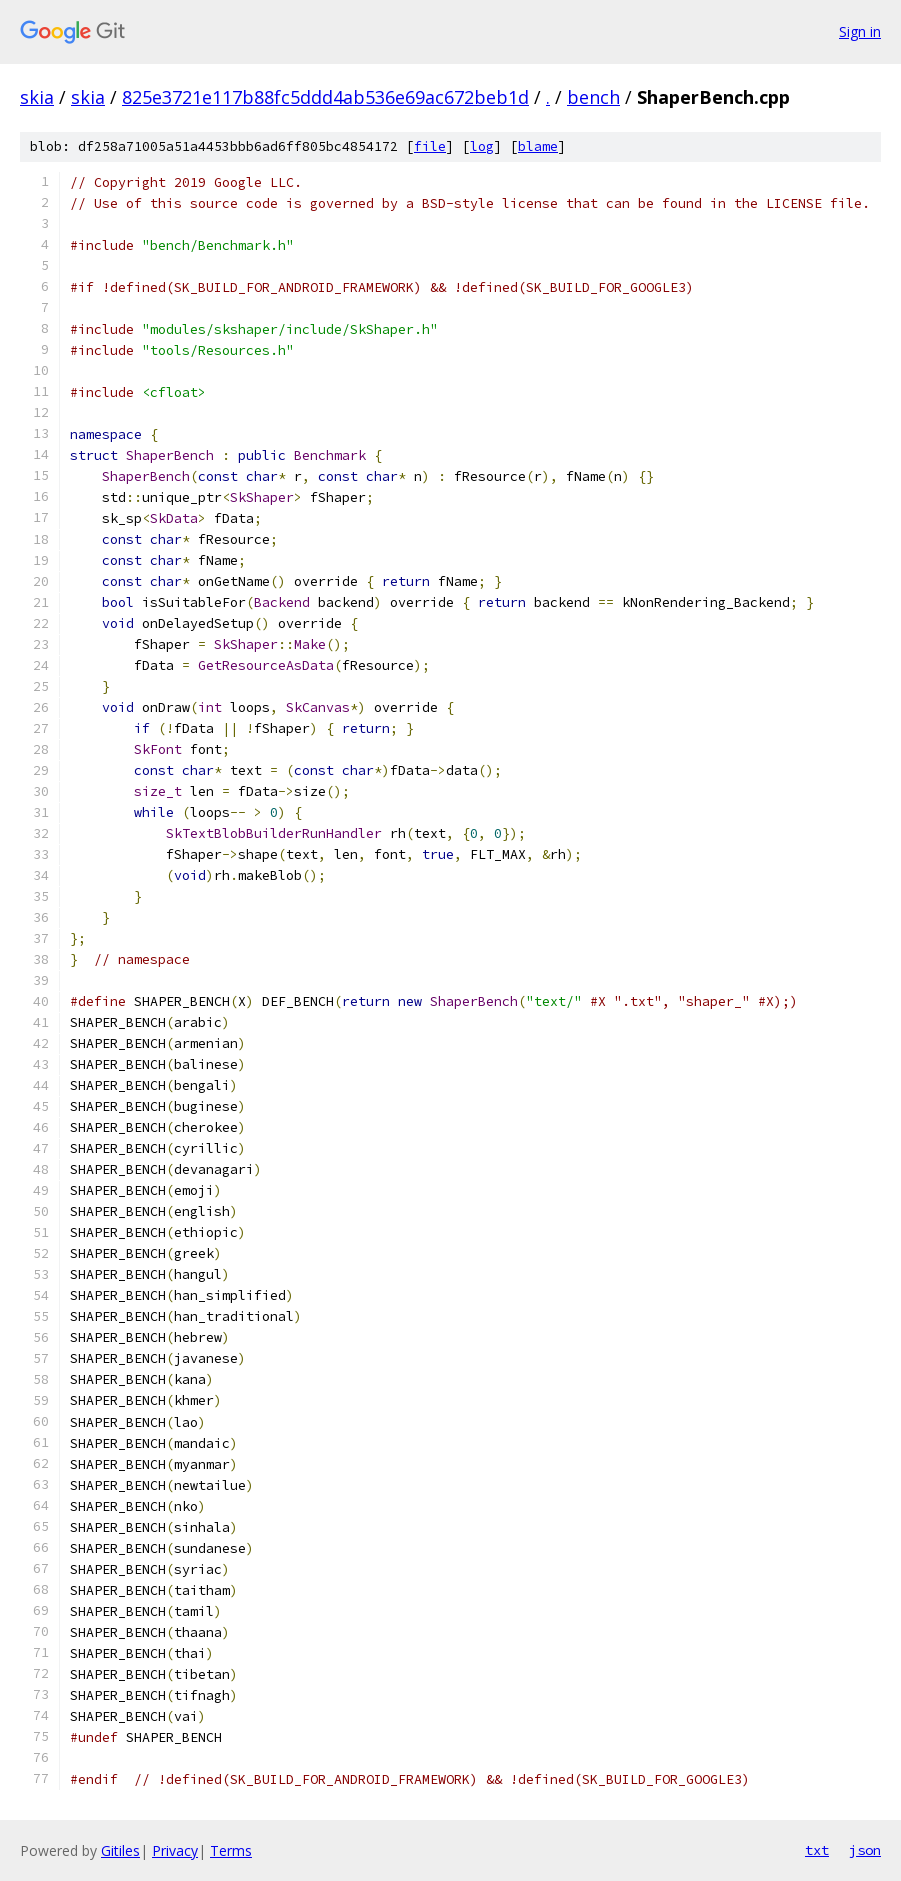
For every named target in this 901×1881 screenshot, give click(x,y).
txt (817, 1850)
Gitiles (120, 1850)
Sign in (860, 31)
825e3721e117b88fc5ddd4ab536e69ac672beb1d (325, 97)
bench (593, 97)
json (865, 1850)
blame (538, 146)
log (482, 146)
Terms (231, 1850)
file (430, 146)
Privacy (175, 1850)
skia (37, 97)
